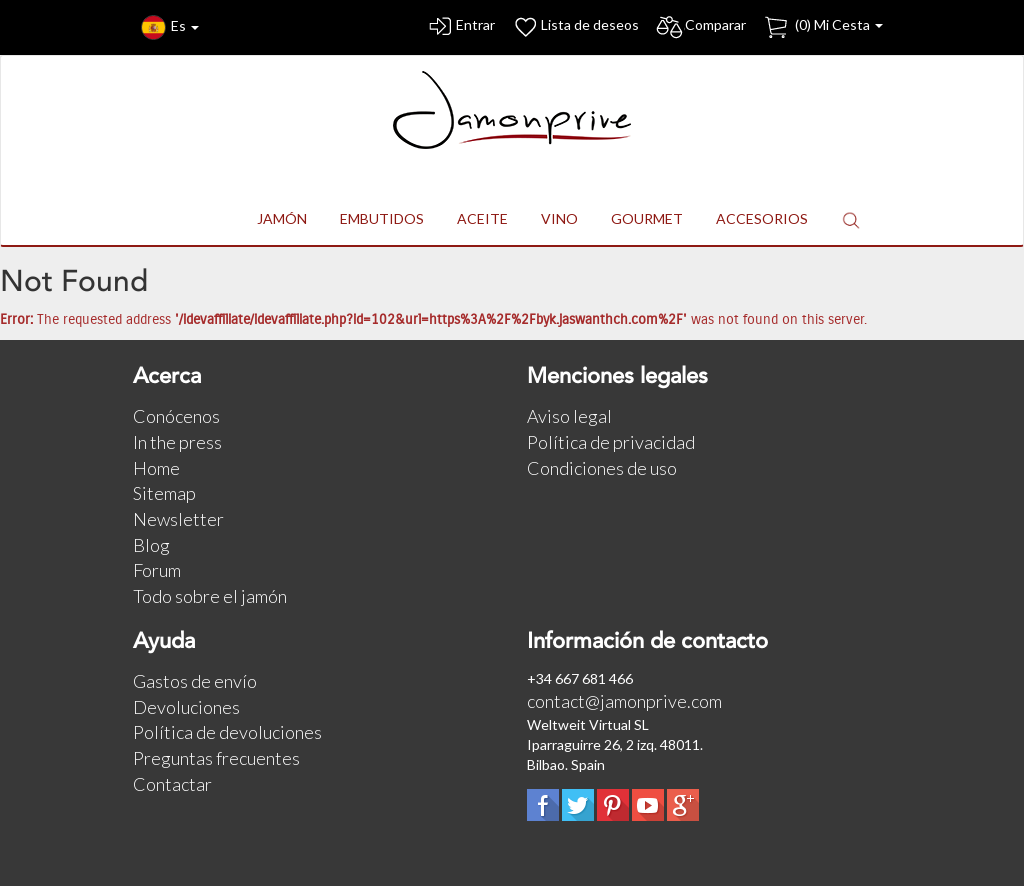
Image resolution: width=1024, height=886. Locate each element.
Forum (157, 570)
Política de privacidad (611, 442)
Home (156, 468)
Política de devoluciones (227, 732)
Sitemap (164, 493)
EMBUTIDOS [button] (382, 218)
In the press (177, 442)
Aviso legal (569, 416)
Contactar (172, 784)
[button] (851, 219)
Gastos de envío (195, 681)
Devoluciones (186, 707)
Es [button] (170, 27)
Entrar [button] (460, 27)
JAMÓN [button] (282, 218)
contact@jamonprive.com (624, 701)
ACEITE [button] (482, 218)
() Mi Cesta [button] (822, 27)
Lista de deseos (575, 27)
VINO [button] (559, 218)
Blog (151, 545)
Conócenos (176, 416)
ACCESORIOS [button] (762, 218)
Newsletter (178, 519)
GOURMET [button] (647, 218)
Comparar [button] (700, 27)
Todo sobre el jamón (210, 596)
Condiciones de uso (602, 468)
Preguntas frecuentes (216, 758)
